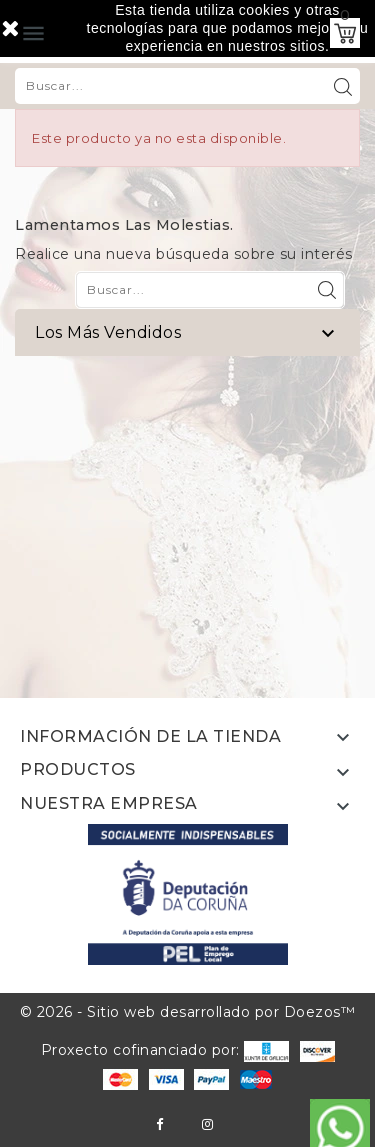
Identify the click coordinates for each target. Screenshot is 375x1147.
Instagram (207, 1124)
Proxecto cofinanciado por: (165, 1050)
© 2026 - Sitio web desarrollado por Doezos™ (188, 1012)
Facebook (159, 1124)
